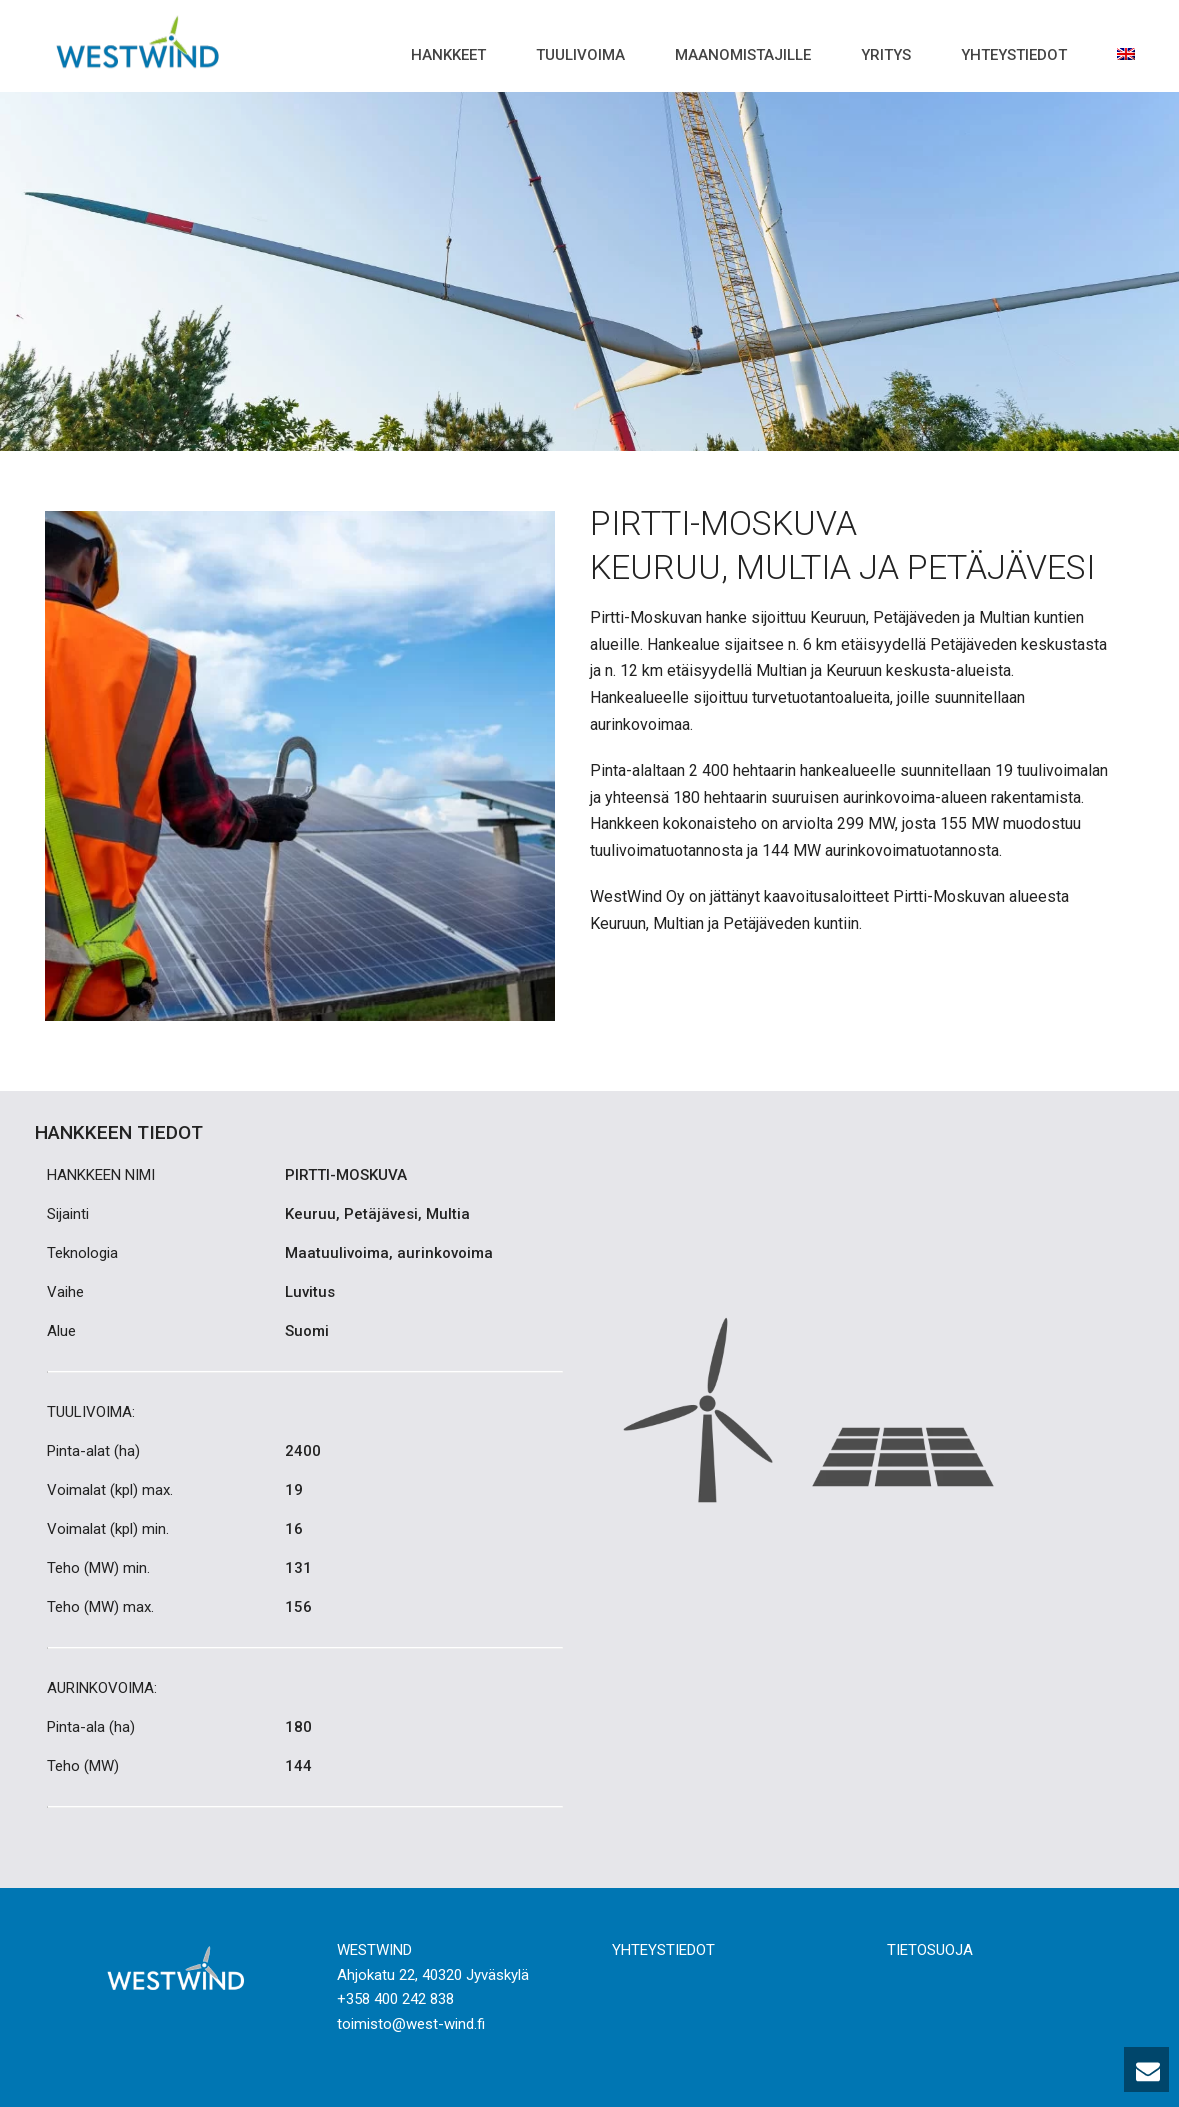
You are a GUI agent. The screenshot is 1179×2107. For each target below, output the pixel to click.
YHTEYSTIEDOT (663, 1950)
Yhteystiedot (1014, 55)
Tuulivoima (580, 55)
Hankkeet (448, 55)
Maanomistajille (743, 55)
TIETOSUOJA (930, 1950)
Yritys (886, 55)
